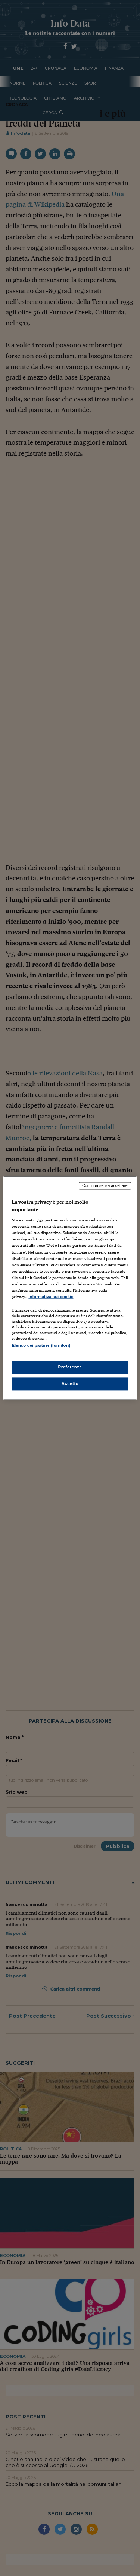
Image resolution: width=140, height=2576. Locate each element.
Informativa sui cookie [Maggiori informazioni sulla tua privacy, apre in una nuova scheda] (50, 1296)
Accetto (70, 1384)
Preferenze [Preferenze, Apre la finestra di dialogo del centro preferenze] (70, 1367)
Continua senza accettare (105, 1185)
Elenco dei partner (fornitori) (41, 1345)
